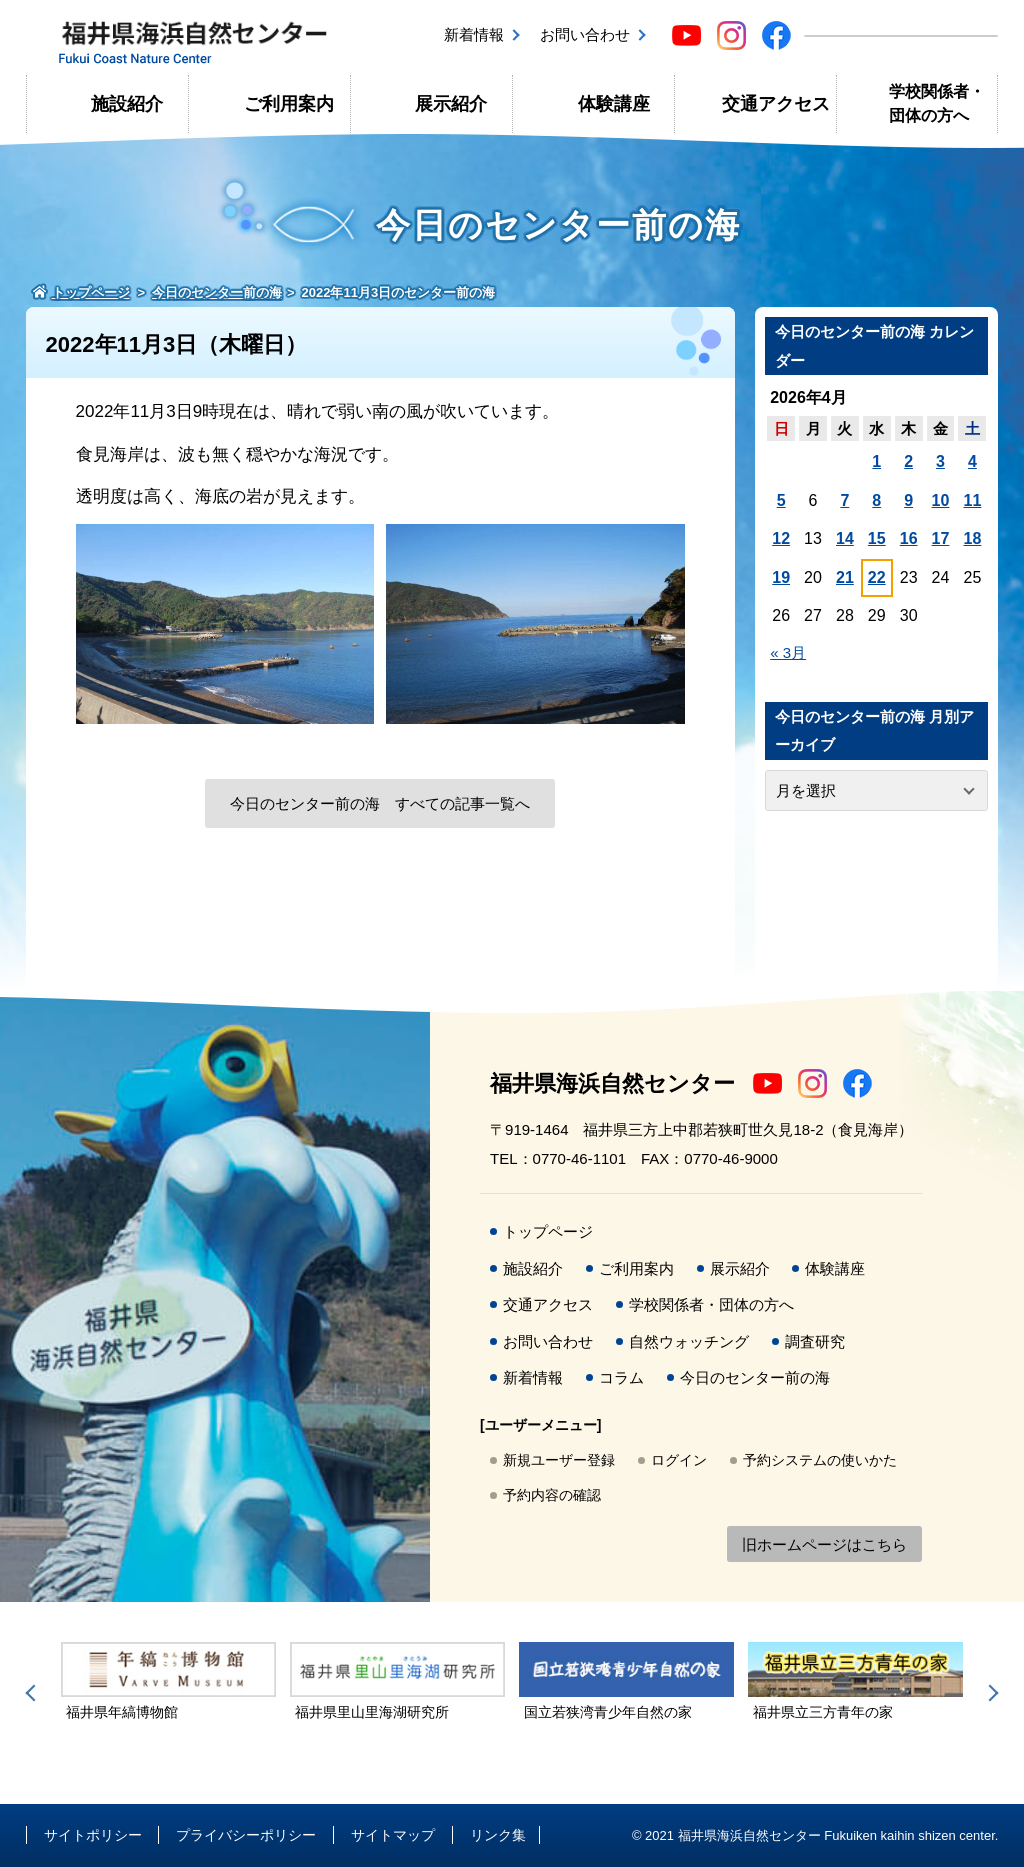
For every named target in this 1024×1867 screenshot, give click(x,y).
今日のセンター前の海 (755, 1377)
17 (941, 538)
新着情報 (474, 34)
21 (845, 577)
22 (877, 577)
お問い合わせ (585, 34)
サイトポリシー (93, 1835)
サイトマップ (393, 1835)
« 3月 (788, 652)
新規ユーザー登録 (559, 1460)
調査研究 (815, 1341)
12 (781, 538)
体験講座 (614, 104)
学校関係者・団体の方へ (937, 103)
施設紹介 (127, 104)
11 (973, 500)
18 (973, 538)
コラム (621, 1377)
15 (877, 538)
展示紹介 (451, 104)
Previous (34, 1693)
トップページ (548, 1231)
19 (781, 577)
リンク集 (498, 1835)
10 (941, 500)
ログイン (679, 1460)
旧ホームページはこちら (824, 1544)
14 (845, 538)
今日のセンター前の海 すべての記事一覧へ (380, 803)
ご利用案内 (289, 104)
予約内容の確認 (552, 1495)
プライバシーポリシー (246, 1835)
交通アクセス (776, 104)
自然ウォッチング (689, 1341)
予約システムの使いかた (820, 1460)
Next (990, 1693)
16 (909, 538)
